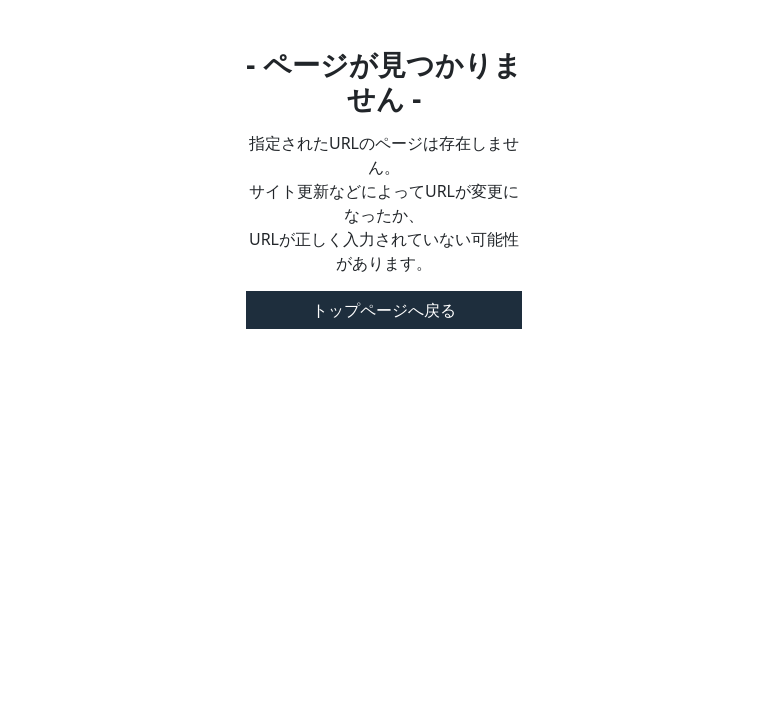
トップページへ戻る (384, 310)
